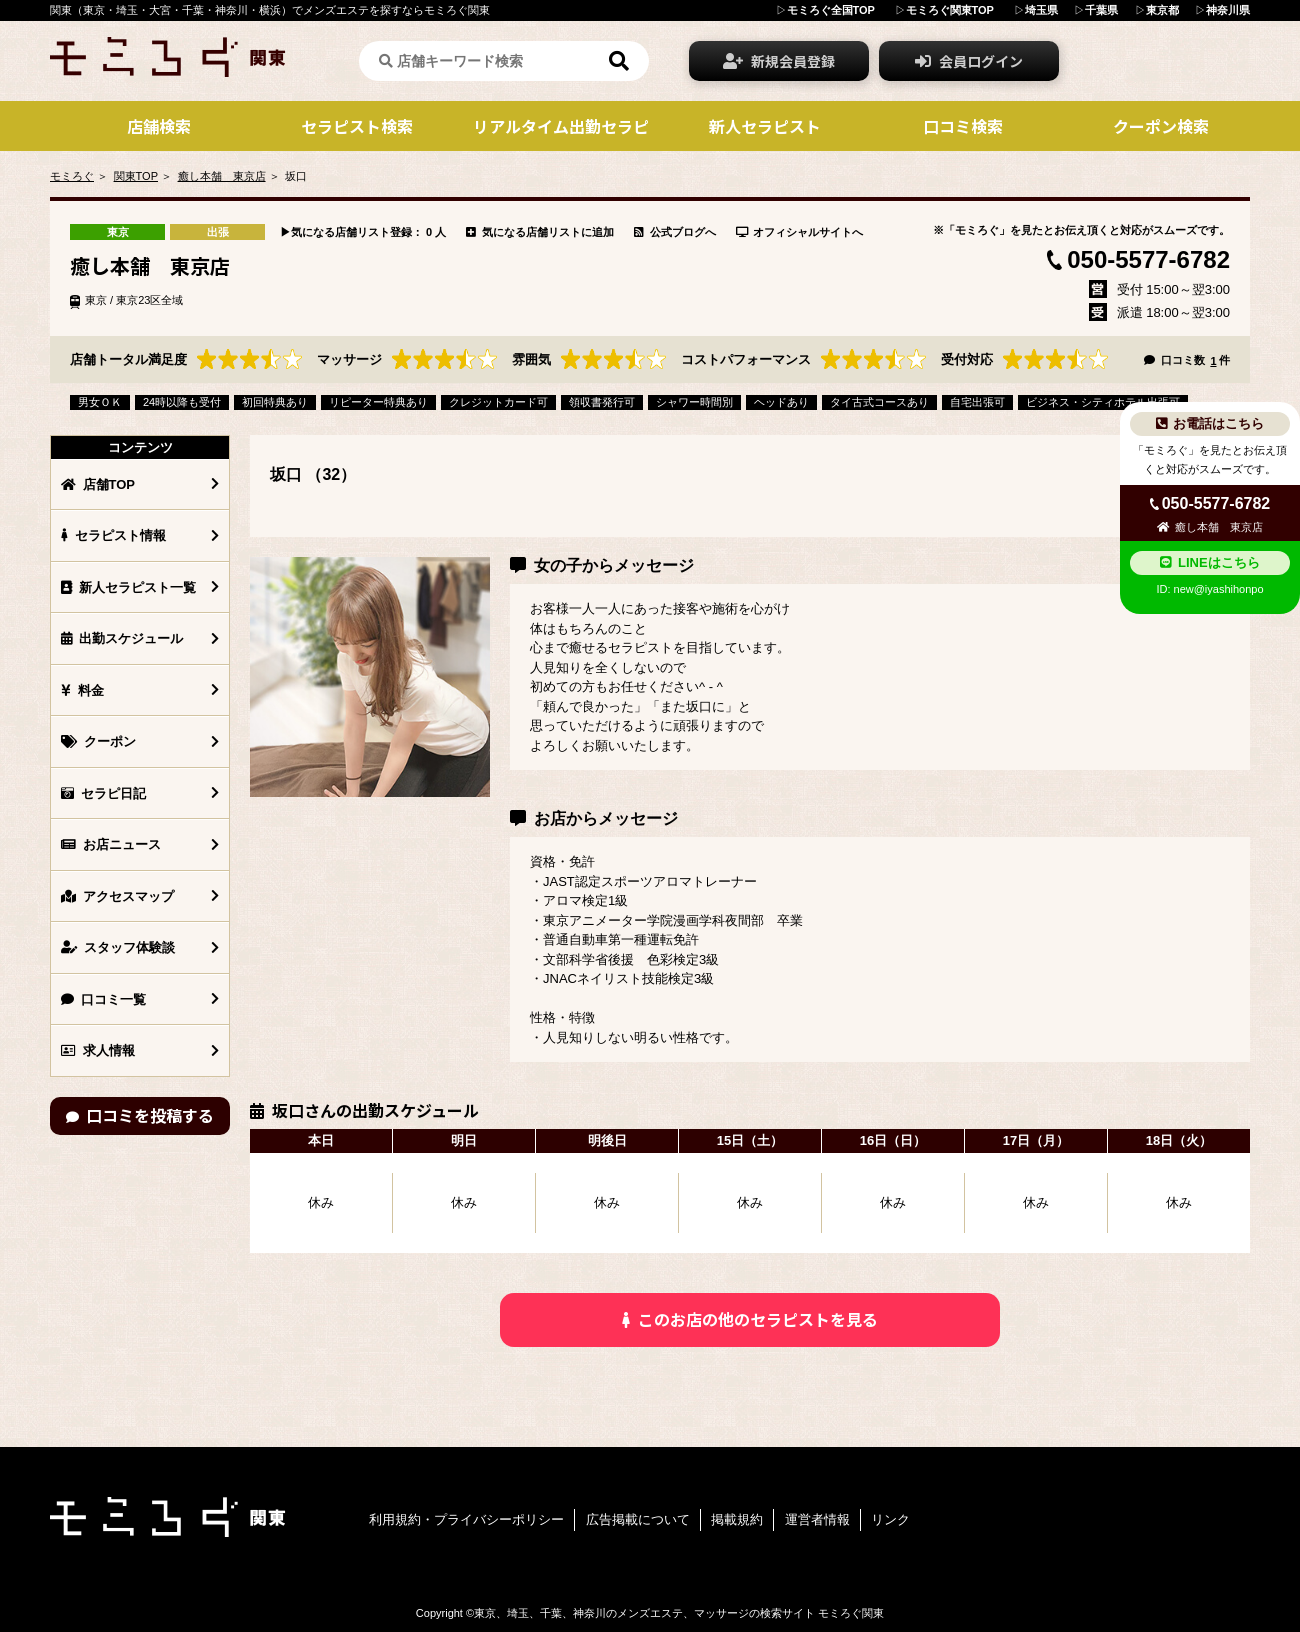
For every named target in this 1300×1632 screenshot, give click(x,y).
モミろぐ (72, 176)
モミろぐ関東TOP (950, 10)
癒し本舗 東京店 (222, 176)
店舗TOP (98, 484)
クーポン (98, 741)
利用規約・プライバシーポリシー (466, 1519)
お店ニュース (111, 844)
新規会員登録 (779, 61)
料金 (82, 690)
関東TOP (136, 176)
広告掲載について (638, 1519)
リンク (890, 1519)
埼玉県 (1041, 10)
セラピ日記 (103, 793)
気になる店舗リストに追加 (540, 232)
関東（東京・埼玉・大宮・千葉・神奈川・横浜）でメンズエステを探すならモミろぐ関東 (270, 10)
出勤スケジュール (122, 638)
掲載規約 (737, 1519)
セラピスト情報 (113, 535)
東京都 (1162, 10)
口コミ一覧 (103, 999)
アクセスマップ (117, 896)
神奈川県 (1228, 10)
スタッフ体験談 (118, 947)
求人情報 (98, 1050)
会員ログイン (969, 61)
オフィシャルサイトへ (800, 232)
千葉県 (1101, 10)
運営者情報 (817, 1519)
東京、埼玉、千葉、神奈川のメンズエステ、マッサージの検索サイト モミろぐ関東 (679, 1613)
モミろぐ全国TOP (831, 10)
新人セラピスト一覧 (128, 587)
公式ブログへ (675, 232)
